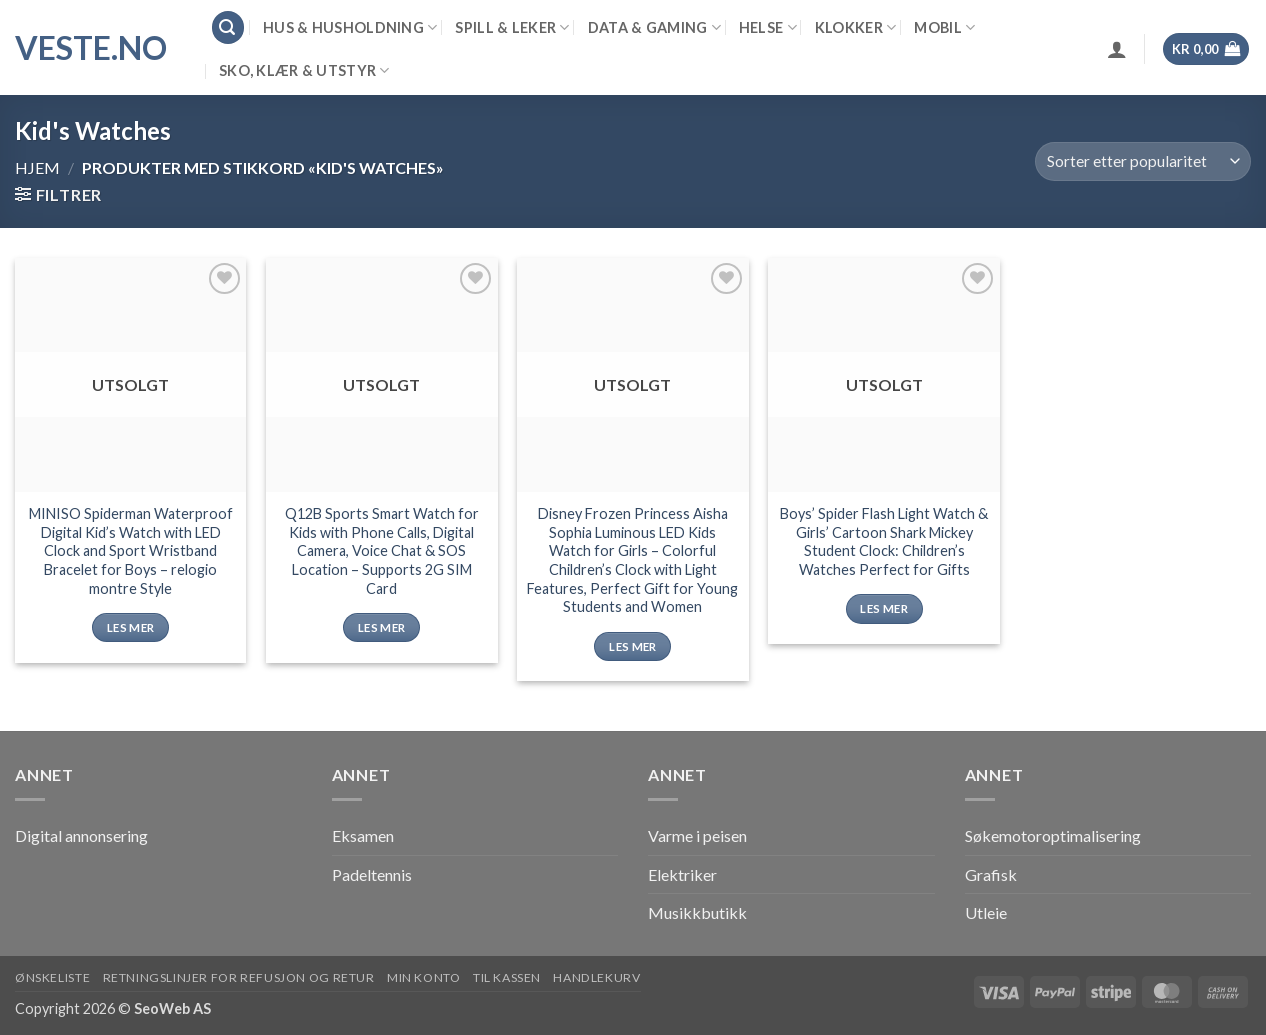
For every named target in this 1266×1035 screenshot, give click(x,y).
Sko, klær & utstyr (304, 70)
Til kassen (507, 977)
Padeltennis (372, 874)
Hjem (37, 167)
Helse (768, 27)
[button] (228, 27)
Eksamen (363, 835)
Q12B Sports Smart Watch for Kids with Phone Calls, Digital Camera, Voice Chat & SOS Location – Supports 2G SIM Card (382, 551)
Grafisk (991, 874)
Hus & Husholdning (350, 27)
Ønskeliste (52, 977)
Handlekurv (596, 977)
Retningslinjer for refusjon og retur (239, 977)
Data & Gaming (654, 27)
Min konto (424, 977)
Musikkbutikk (697, 912)
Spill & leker (512, 27)
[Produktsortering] (1143, 161)
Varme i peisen (697, 835)
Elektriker (682, 874)
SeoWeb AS (172, 1008)
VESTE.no (91, 48)
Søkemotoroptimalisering (1053, 835)
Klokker (856, 27)
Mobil (944, 27)
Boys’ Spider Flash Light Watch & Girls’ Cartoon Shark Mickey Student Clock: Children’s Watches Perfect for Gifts (884, 541)
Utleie (986, 912)
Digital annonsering (81, 835)
